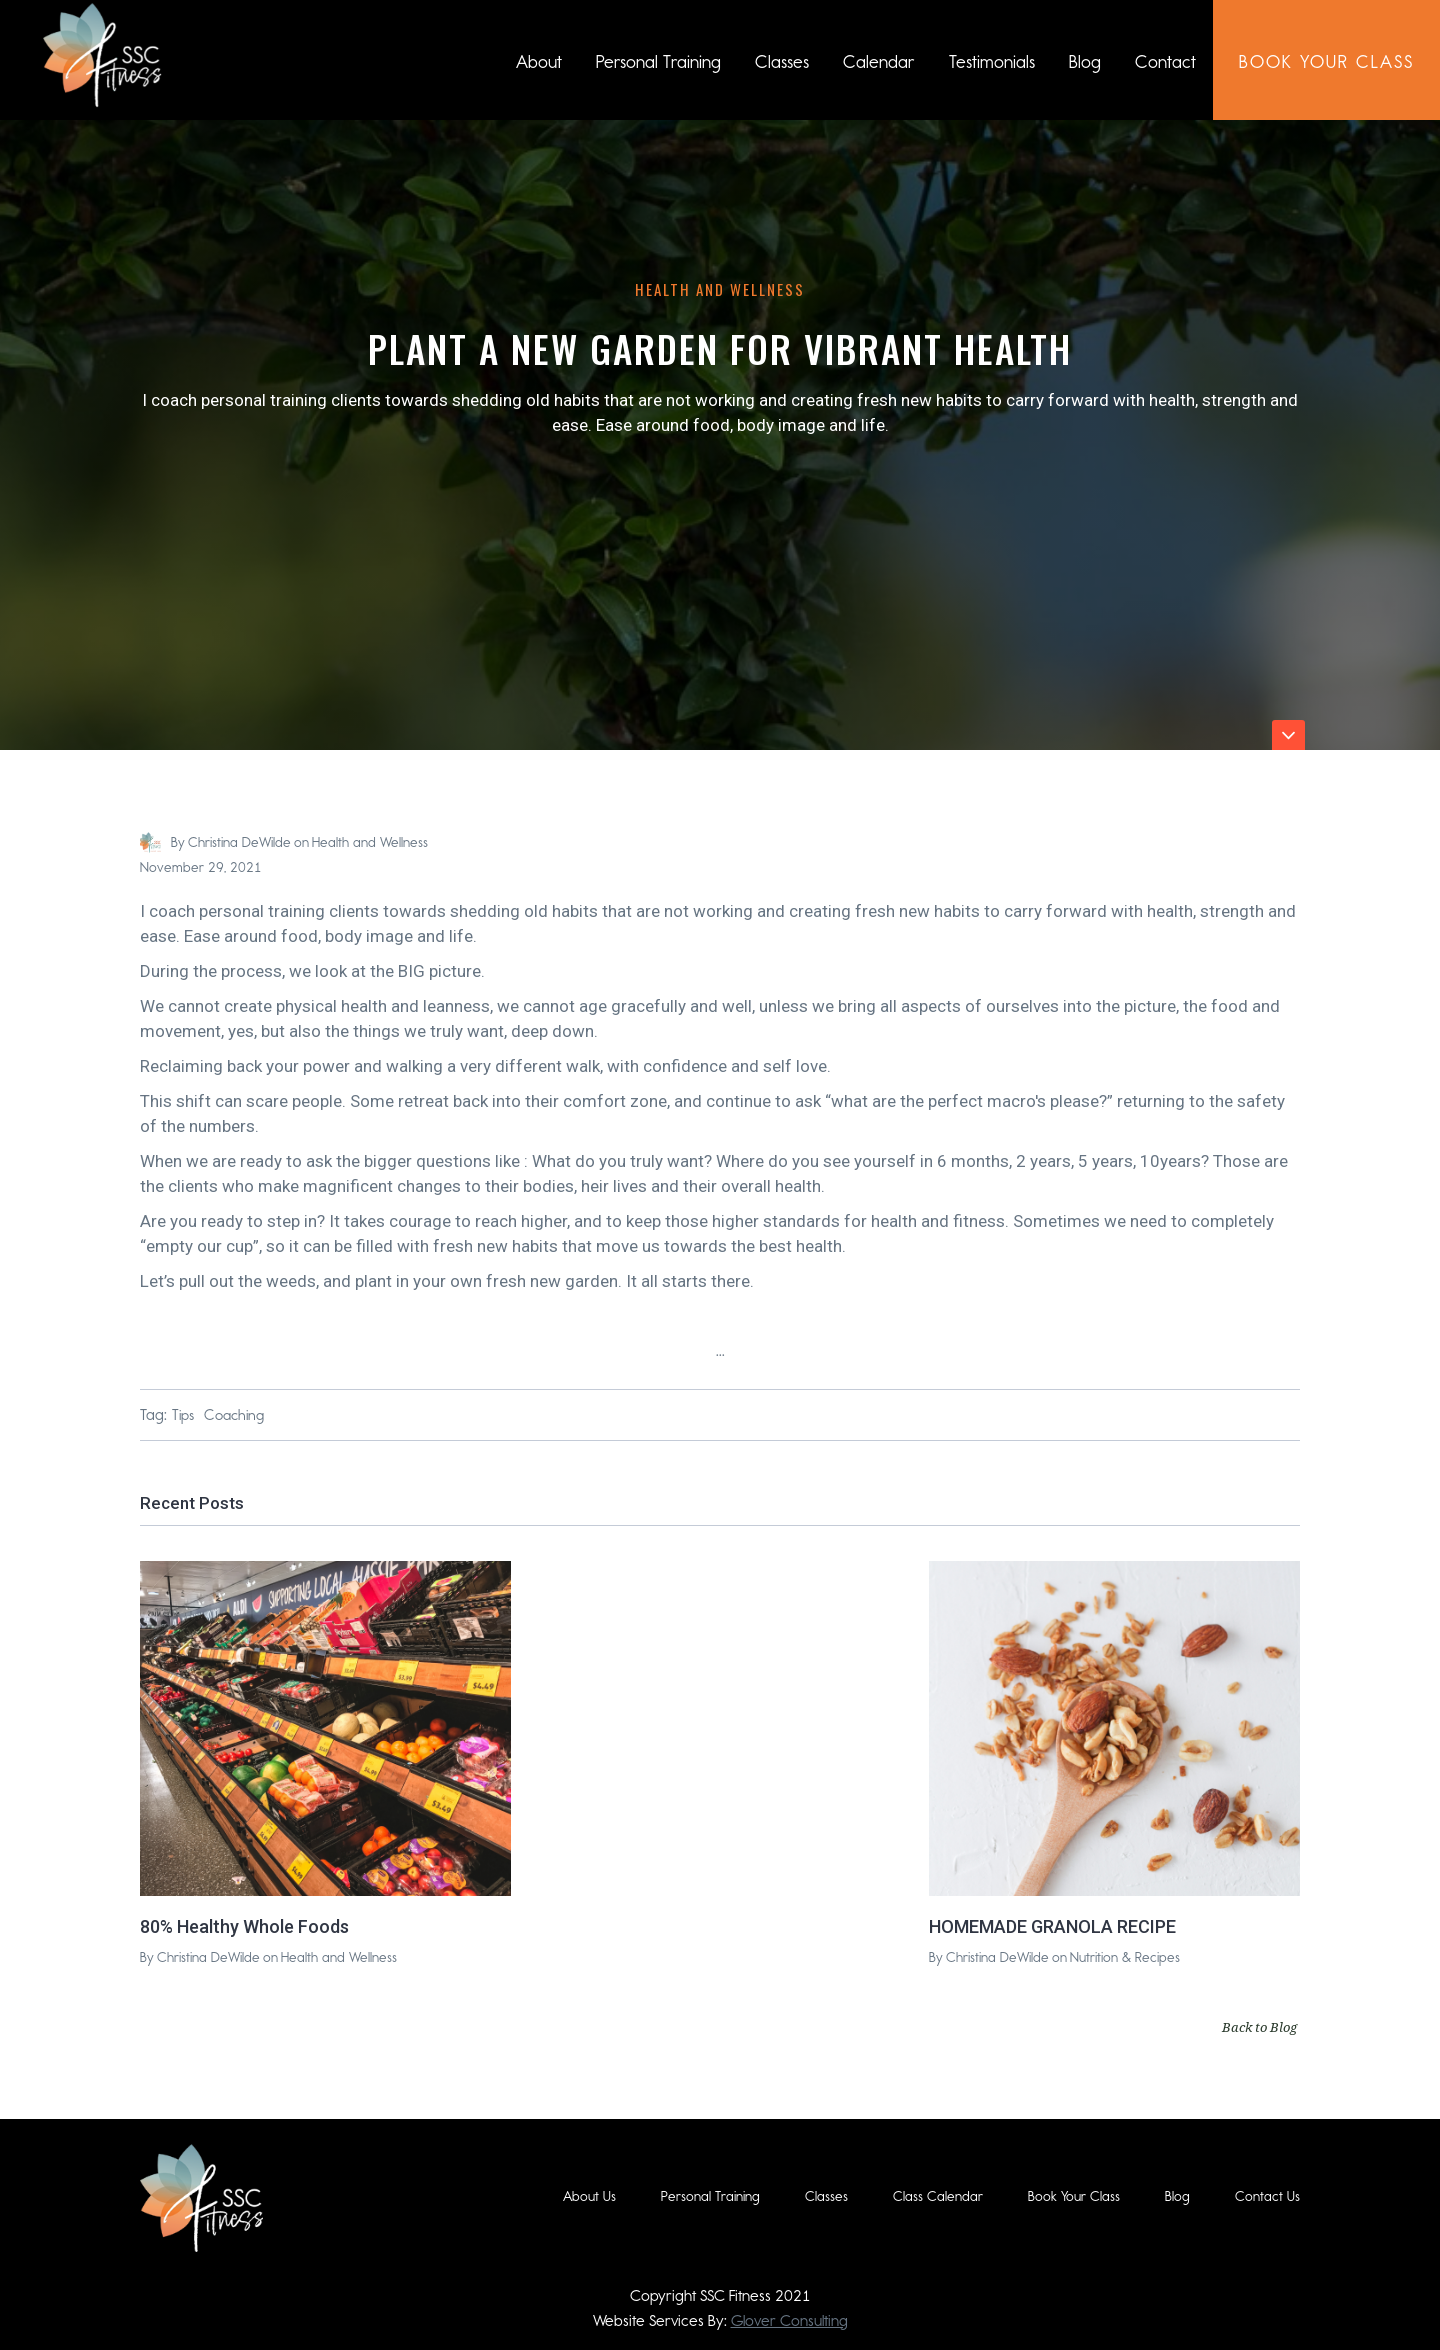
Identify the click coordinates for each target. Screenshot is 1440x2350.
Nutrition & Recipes (1125, 1957)
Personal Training (658, 62)
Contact (1165, 62)
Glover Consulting (789, 2320)
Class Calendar (938, 2196)
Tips (183, 1415)
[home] (102, 55)
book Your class (1326, 62)
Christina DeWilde (239, 842)
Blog (1085, 62)
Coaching (234, 1415)
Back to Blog (1259, 2027)
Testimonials (992, 62)
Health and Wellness (720, 289)
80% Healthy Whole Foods (244, 1926)
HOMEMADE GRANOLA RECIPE (1052, 1926)
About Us (589, 2196)
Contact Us (1267, 2196)
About (539, 62)
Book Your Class (1074, 2196)
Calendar (879, 62)
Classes (782, 62)
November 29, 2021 (201, 867)
